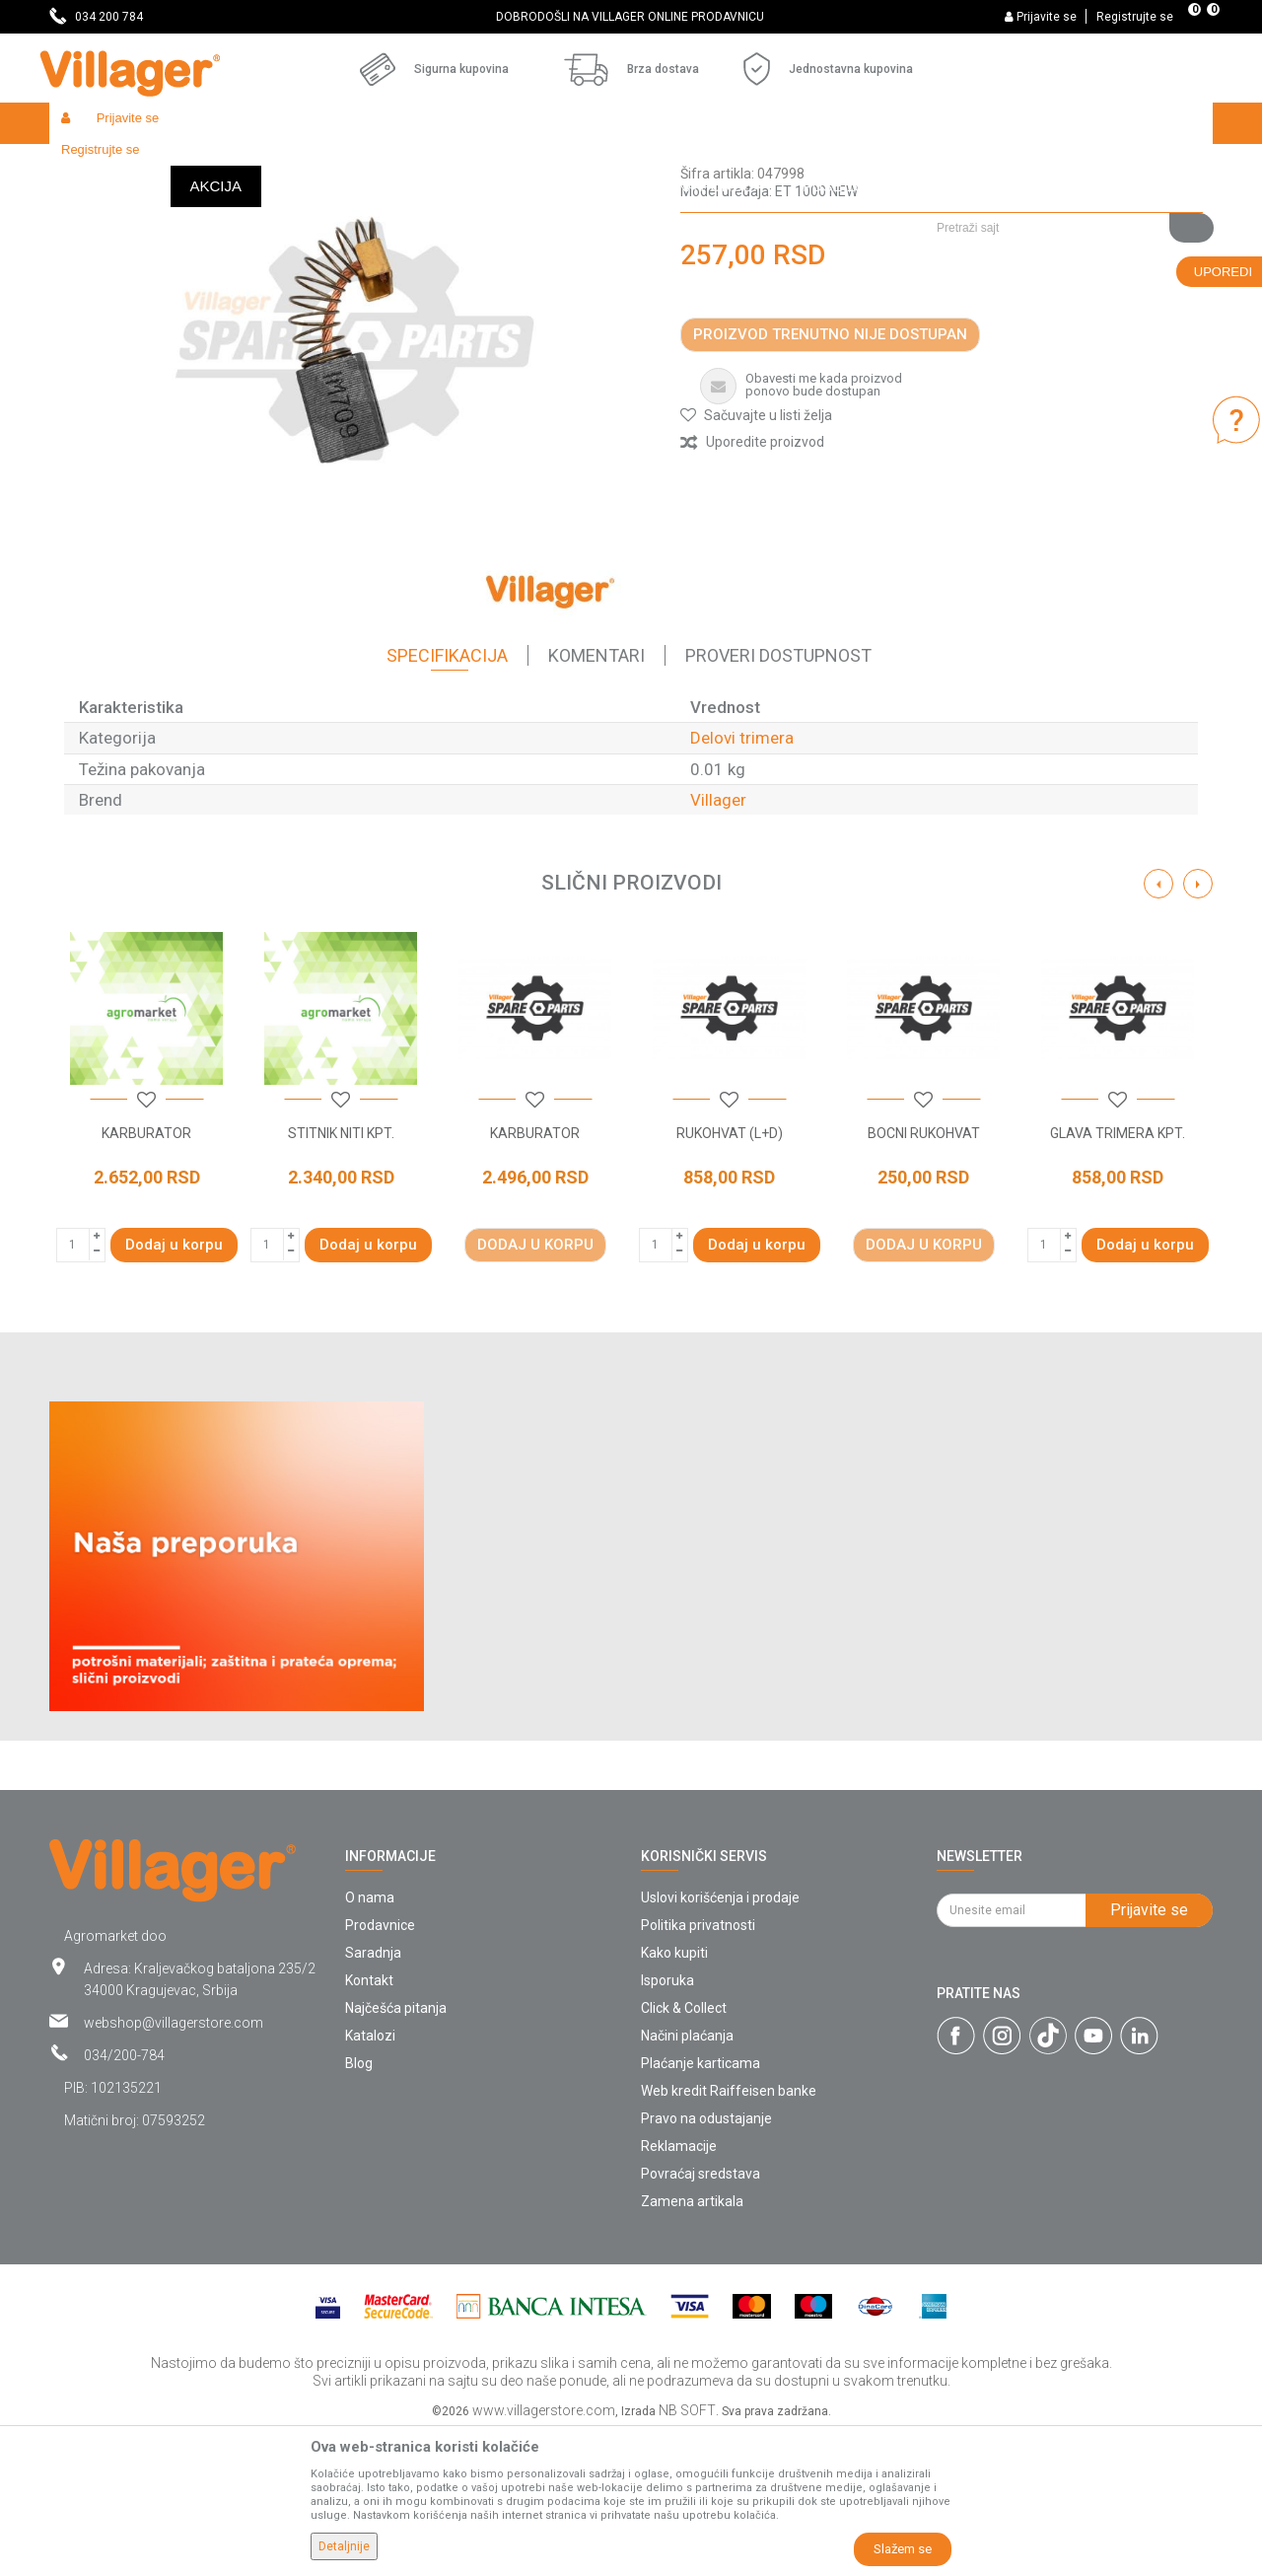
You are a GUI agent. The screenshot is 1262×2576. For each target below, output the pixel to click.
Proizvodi (166, 165)
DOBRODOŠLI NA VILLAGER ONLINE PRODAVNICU (630, 17)
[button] (1067, 164)
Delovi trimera (592, 165)
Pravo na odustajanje (706, 2262)
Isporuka (667, 2124)
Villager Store (87, 165)
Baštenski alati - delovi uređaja (452, 165)
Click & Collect (684, 2152)
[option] (631, 17)
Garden (228, 165)
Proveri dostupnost (778, 799)
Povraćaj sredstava (700, 2318)
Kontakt (369, 2124)
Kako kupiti (674, 2097)
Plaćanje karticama (700, 2207)
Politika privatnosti (698, 2069)
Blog (359, 2207)
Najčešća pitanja (396, 2152)
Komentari (596, 799)
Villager (718, 944)
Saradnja (373, 2097)
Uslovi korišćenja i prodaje (720, 2041)
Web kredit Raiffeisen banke (728, 2235)
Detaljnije (344, 2546)
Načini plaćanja (687, 2179)
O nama (369, 2041)
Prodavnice (380, 2069)
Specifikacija (447, 799)
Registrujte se (1134, 17)
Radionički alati (307, 165)
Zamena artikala (692, 2345)
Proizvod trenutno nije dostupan (830, 478)
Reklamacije (679, 2290)
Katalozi (370, 2179)
